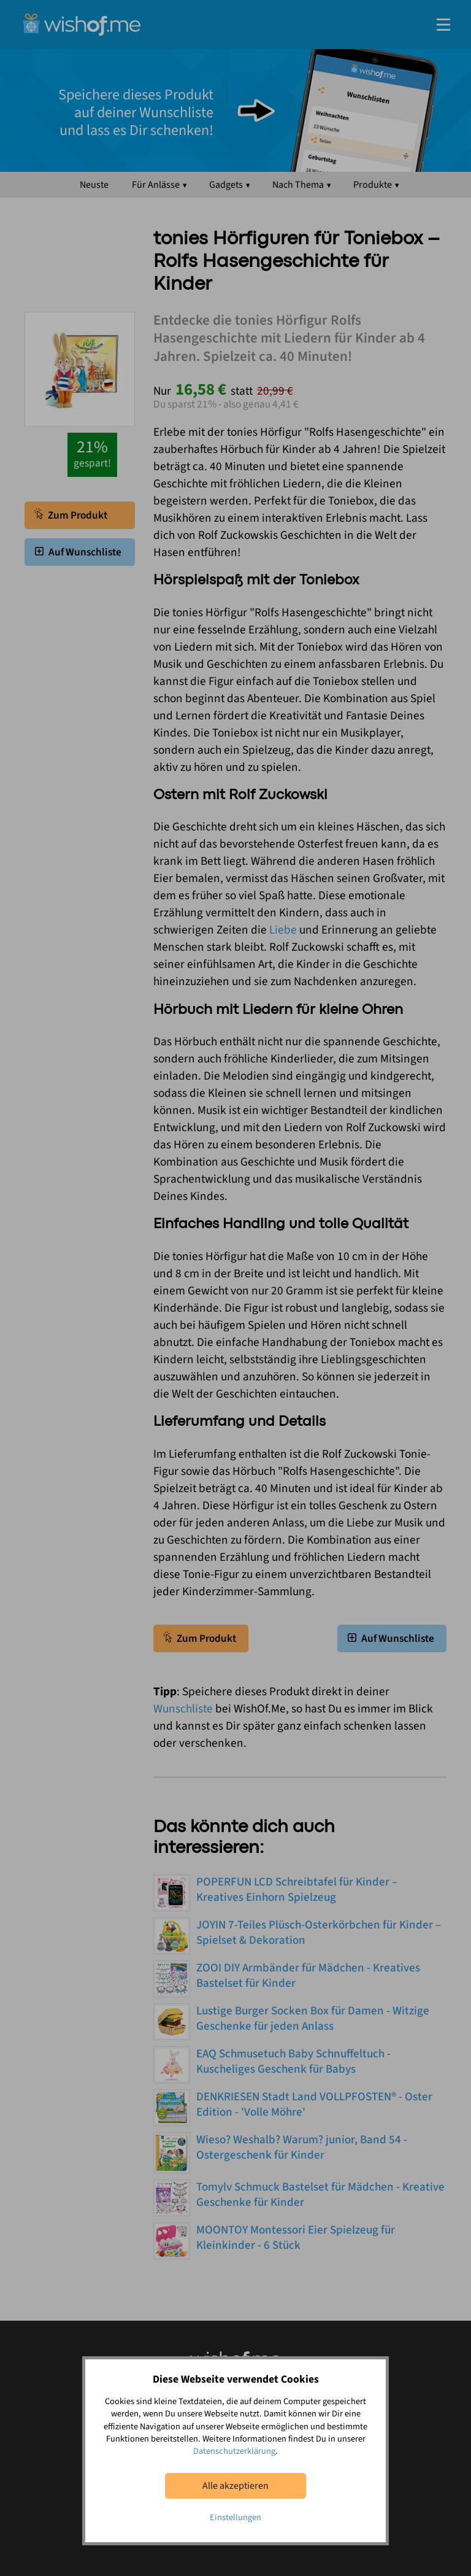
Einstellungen (235, 2517)
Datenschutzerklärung (234, 2451)
